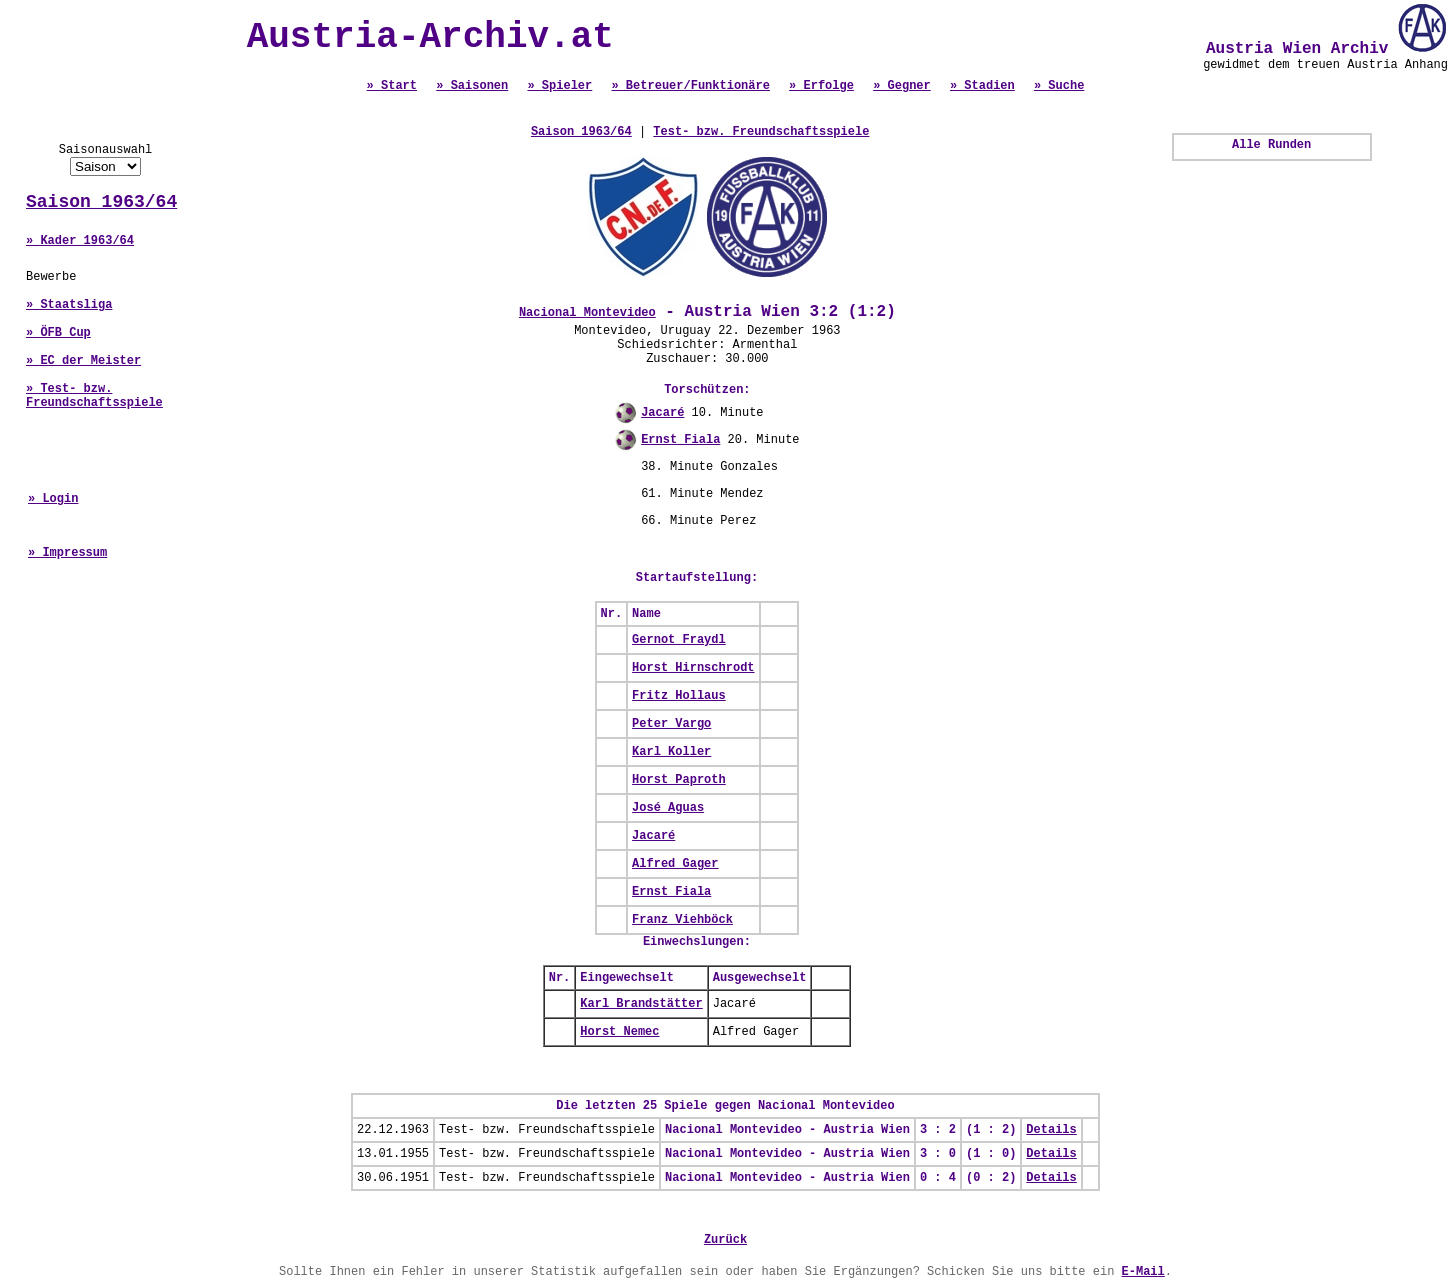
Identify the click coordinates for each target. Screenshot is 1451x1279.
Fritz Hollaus (679, 696)
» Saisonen (472, 86)
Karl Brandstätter (641, 1004)
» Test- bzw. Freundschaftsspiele (94, 396)
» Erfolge (821, 86)
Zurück (725, 1240)
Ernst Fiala (680, 440)
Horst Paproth (679, 780)
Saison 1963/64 (101, 202)
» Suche (1059, 86)
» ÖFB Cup (58, 333)
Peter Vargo (671, 724)
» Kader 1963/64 (80, 241)
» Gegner (902, 86)
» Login (53, 499)
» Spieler (559, 86)
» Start (392, 86)
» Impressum (67, 553)
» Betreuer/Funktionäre (690, 86)
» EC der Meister (83, 361)
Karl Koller (671, 752)
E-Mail (1143, 1272)
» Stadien (982, 86)
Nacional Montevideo (587, 313)
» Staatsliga (69, 305)
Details (1051, 1130)
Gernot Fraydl (679, 640)
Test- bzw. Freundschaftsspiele (761, 132)
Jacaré (662, 413)
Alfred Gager (675, 864)
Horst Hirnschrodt (693, 668)
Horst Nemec (619, 1032)
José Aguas (668, 808)
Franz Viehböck (682, 920)
